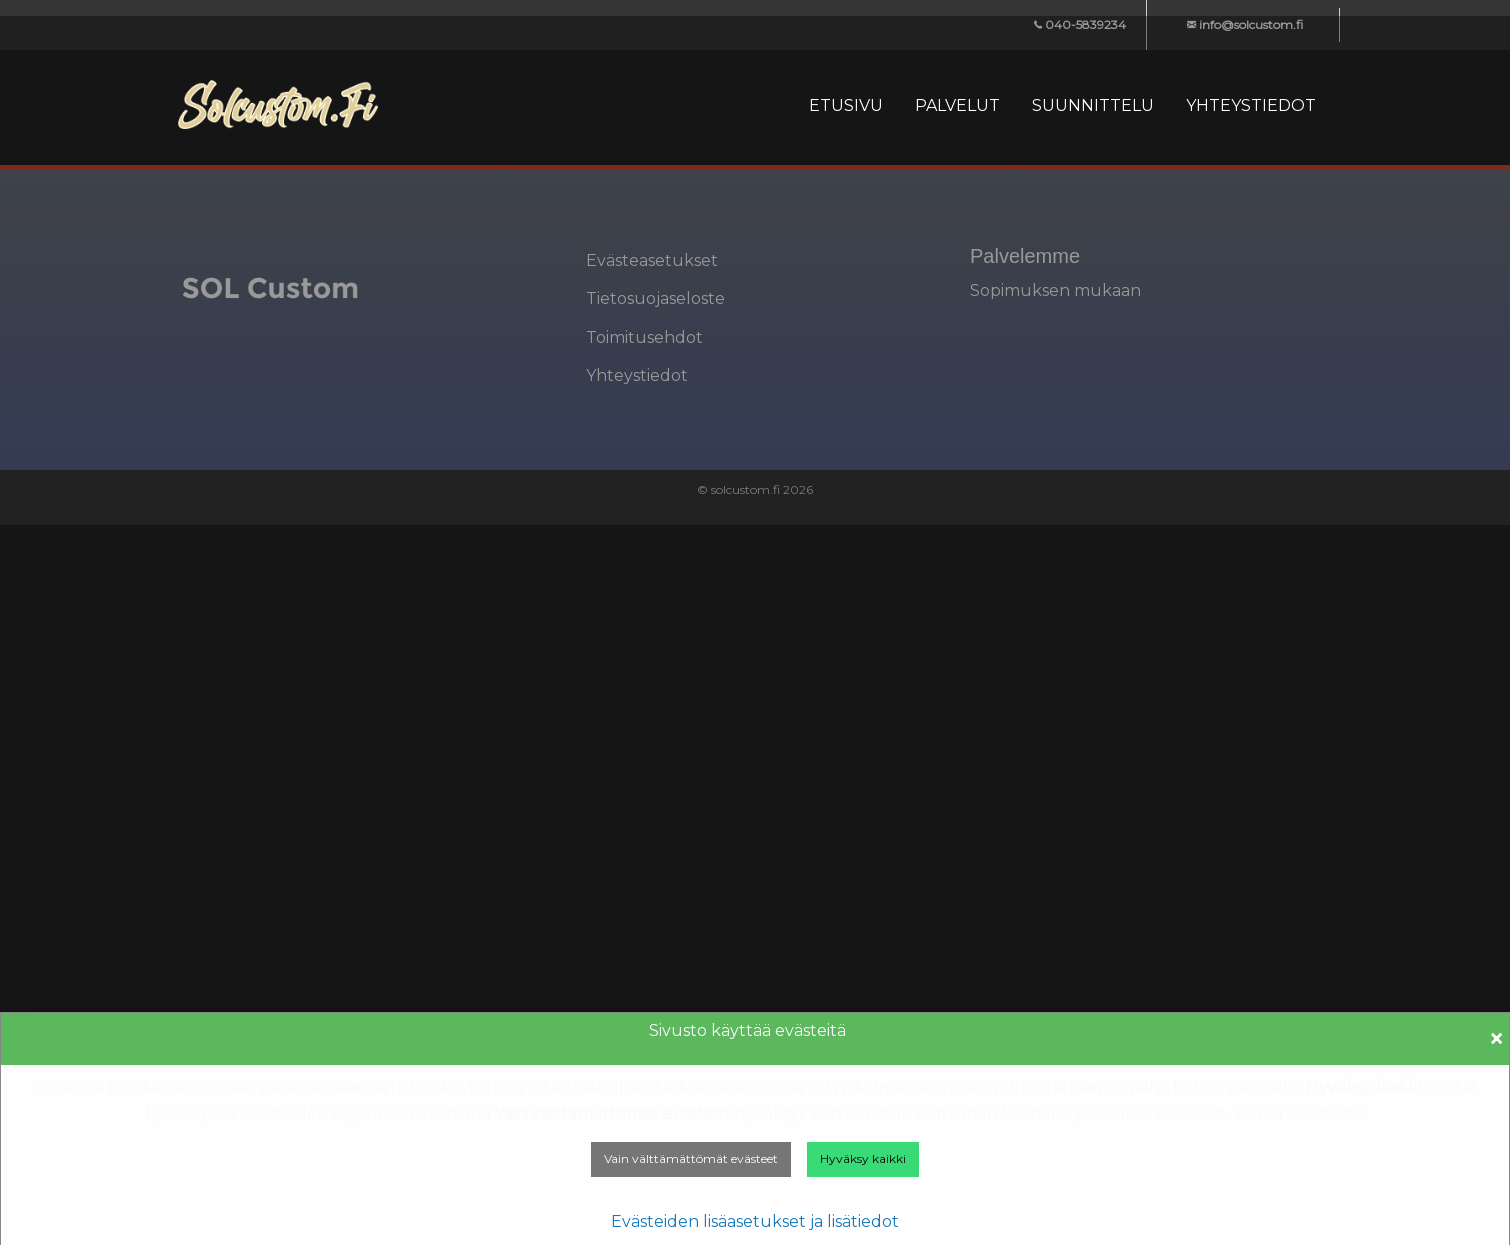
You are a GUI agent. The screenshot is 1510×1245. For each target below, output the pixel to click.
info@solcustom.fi (1245, 24)
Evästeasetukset (652, 260)
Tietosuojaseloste (655, 298)
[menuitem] (846, 106)
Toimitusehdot (644, 337)
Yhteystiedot (637, 375)
